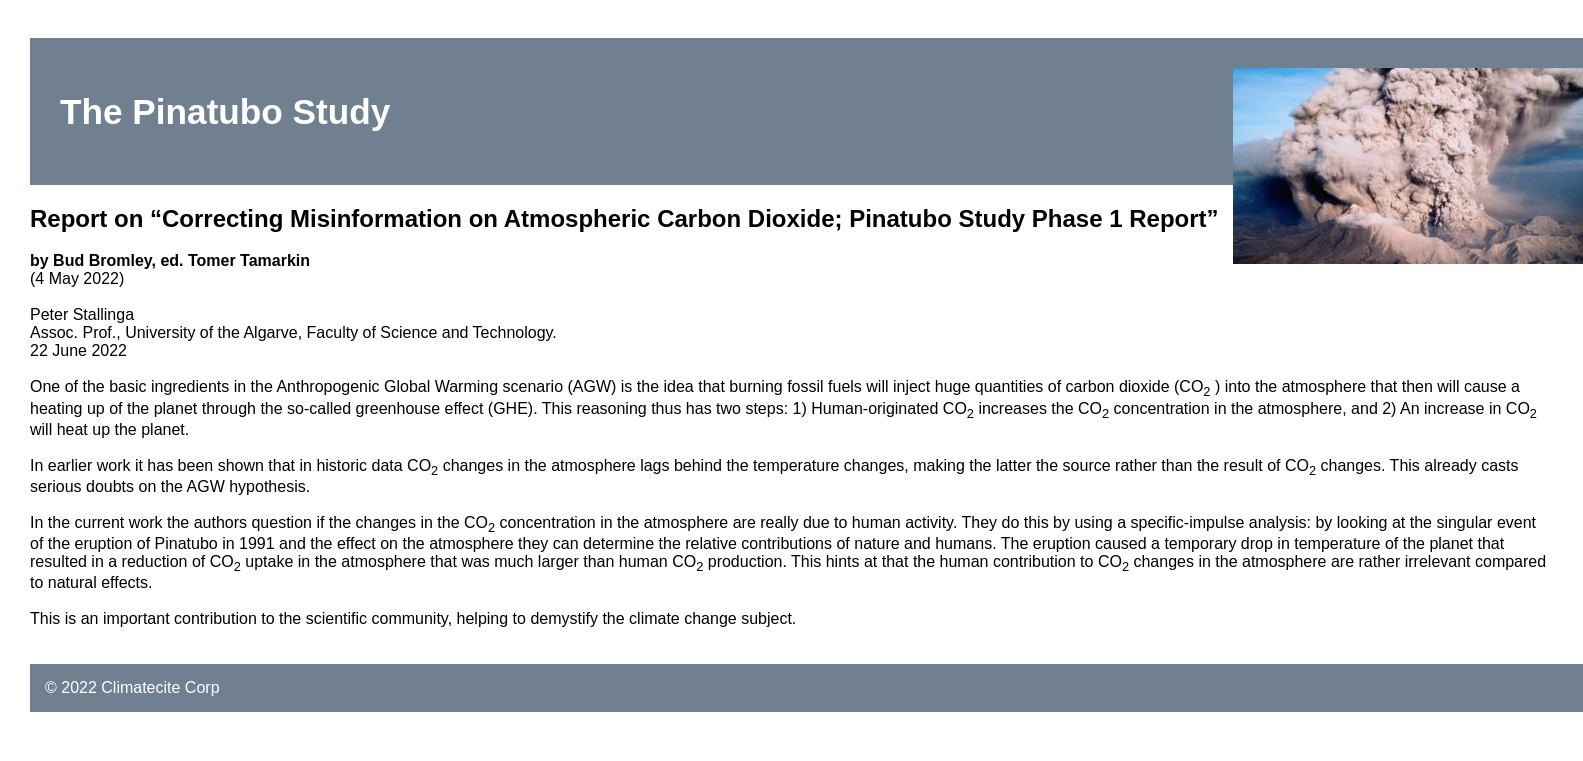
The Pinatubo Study (225, 111)
